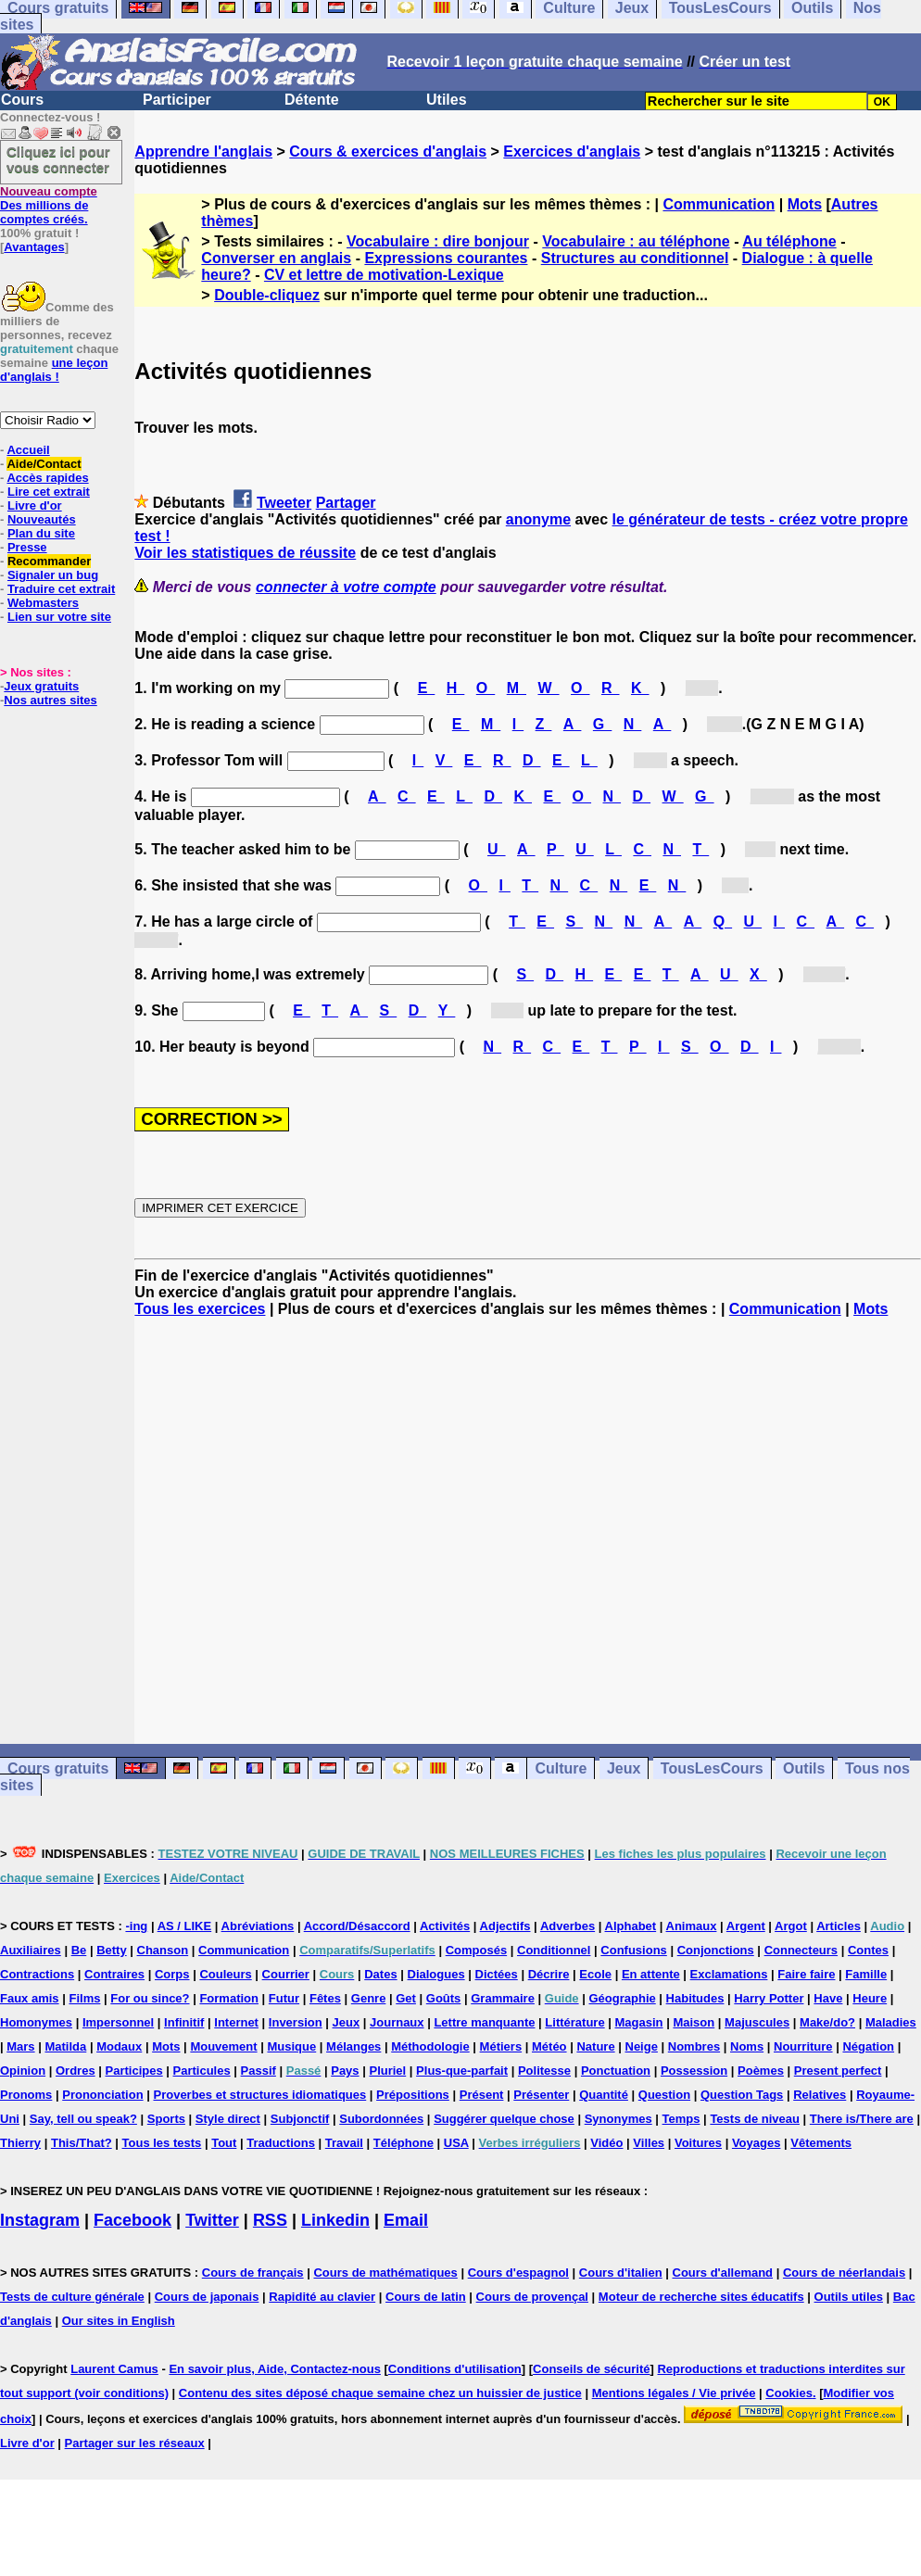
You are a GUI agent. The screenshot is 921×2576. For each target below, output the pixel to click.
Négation (868, 2046)
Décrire (549, 1974)
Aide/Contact (43, 464)
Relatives (819, 2095)
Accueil (27, 450)
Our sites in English (118, 2321)
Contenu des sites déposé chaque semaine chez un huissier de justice (380, 2393)
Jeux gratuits (41, 686)
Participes (134, 2070)
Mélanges (353, 2046)
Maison (693, 2022)
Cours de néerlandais (844, 2272)
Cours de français (253, 2272)
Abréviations (258, 1926)
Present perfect (838, 2070)
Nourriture (803, 2046)
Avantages (34, 247)
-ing (136, 1926)
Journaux (397, 2022)
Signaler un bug (52, 575)
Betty (111, 1950)
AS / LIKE (185, 1926)
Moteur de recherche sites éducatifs (701, 2297)
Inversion (295, 2022)
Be (79, 1950)
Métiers (501, 2046)
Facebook (132, 2220)
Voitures (698, 2143)
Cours (22, 99)
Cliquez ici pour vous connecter (58, 159)
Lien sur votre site (59, 617)
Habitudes (695, 1998)
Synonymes (618, 2119)
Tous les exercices (199, 1309)
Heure (869, 1998)
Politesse (544, 2070)
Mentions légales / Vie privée (674, 2393)
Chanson (163, 1950)
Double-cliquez (267, 295)
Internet (236, 2022)
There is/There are (862, 2119)
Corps (172, 1974)
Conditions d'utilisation (455, 2369)
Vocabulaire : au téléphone (635, 241)
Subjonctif (300, 2119)
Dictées (496, 1974)
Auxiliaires (30, 1950)
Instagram (40, 2220)
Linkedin (335, 2220)
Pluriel (387, 2070)
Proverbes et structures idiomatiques (259, 2095)
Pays (345, 2070)
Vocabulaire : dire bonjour (438, 241)
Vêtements (821, 2143)
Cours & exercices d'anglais (387, 151)
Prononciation (102, 2095)
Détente (311, 99)
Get (406, 1998)
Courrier (285, 1974)
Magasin (639, 2022)
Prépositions (412, 2095)
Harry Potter (768, 1998)
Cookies (789, 2393)
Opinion (22, 2070)
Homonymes (36, 2022)
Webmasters (43, 603)
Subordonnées (381, 2119)
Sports (166, 2119)
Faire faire (806, 1974)
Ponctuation (615, 2070)
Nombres (694, 2046)
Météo (549, 2046)
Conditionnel (553, 1950)
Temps (681, 2119)
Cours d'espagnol (518, 2272)
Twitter (212, 2220)
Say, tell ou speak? (83, 2119)
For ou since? (149, 1998)
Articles (838, 1926)
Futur (284, 1998)
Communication (718, 204)
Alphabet (631, 1926)
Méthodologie (430, 2046)
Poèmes (761, 2070)
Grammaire (503, 1998)
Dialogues (436, 1974)
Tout (223, 2143)
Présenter (541, 2095)
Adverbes (567, 1926)
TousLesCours (712, 1768)
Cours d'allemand (723, 2272)
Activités (445, 1926)
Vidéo (606, 2143)
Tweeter (284, 503)
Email (406, 2220)
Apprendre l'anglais (203, 151)
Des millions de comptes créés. (48, 205)
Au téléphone (789, 241)
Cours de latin (425, 2297)
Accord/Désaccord (357, 1926)
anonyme (538, 519)
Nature (595, 2046)
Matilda (65, 2046)
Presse (27, 547)
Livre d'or (34, 505)
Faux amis (29, 1998)
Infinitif (184, 2022)
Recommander (49, 561)
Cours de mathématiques (385, 2272)
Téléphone (403, 2143)
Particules (202, 2070)
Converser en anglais (276, 258)
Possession (694, 2070)
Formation (229, 1998)
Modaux (119, 2046)
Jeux (623, 1768)
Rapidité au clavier (322, 2297)
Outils (804, 1768)
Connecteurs (801, 1950)
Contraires (114, 1974)
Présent (482, 2095)
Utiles (446, 99)
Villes (648, 2143)
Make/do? (827, 2022)
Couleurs (225, 1974)
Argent (745, 1926)
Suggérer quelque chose (504, 2119)
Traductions (280, 2143)
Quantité (603, 2095)
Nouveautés (41, 519)
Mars (20, 2046)
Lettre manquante (484, 2022)
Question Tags (741, 2095)
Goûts (443, 1998)
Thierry (20, 2143)
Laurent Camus (114, 2369)
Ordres (75, 2070)
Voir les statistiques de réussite (245, 553)
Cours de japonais (207, 2297)
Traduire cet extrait (61, 589)
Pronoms (26, 2095)
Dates (380, 1974)
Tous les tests (162, 2143)
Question (664, 2095)
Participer (177, 99)
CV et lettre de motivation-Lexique (384, 275)
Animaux (691, 1926)
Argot (791, 1926)
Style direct (228, 2119)
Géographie (621, 1998)
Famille (866, 1974)
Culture (561, 1768)
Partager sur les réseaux (135, 2443)
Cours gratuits (57, 1768)
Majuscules (757, 2022)
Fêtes (325, 1998)
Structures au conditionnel (635, 258)
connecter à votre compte (346, 587)
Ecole (595, 1974)
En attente (651, 1974)
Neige (641, 2046)
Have (828, 1998)
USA (456, 2143)
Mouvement (223, 2046)
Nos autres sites (50, 700)
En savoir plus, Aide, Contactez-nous (275, 2369)
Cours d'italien (620, 2272)
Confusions (633, 1950)
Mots (805, 204)
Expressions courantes (445, 258)
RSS (270, 2220)
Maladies (890, 2022)
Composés (476, 1950)
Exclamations (729, 1974)
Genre (368, 1998)
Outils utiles (848, 2297)
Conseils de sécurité (591, 2369)
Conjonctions (715, 1950)
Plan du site (41, 533)
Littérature (574, 2022)
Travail (344, 2143)
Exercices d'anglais (571, 151)
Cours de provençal (532, 2297)
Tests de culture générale (72, 2297)
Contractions (37, 1974)
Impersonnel (118, 2022)
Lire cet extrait (48, 492)
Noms (746, 2046)
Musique (291, 2046)
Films (84, 1998)
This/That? (81, 2143)
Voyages (756, 2143)
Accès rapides (47, 478)
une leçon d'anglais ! (53, 370)
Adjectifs (505, 1926)
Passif (258, 2070)
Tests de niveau (755, 2119)
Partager (346, 503)
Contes (868, 1950)
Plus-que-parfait (462, 2070)
